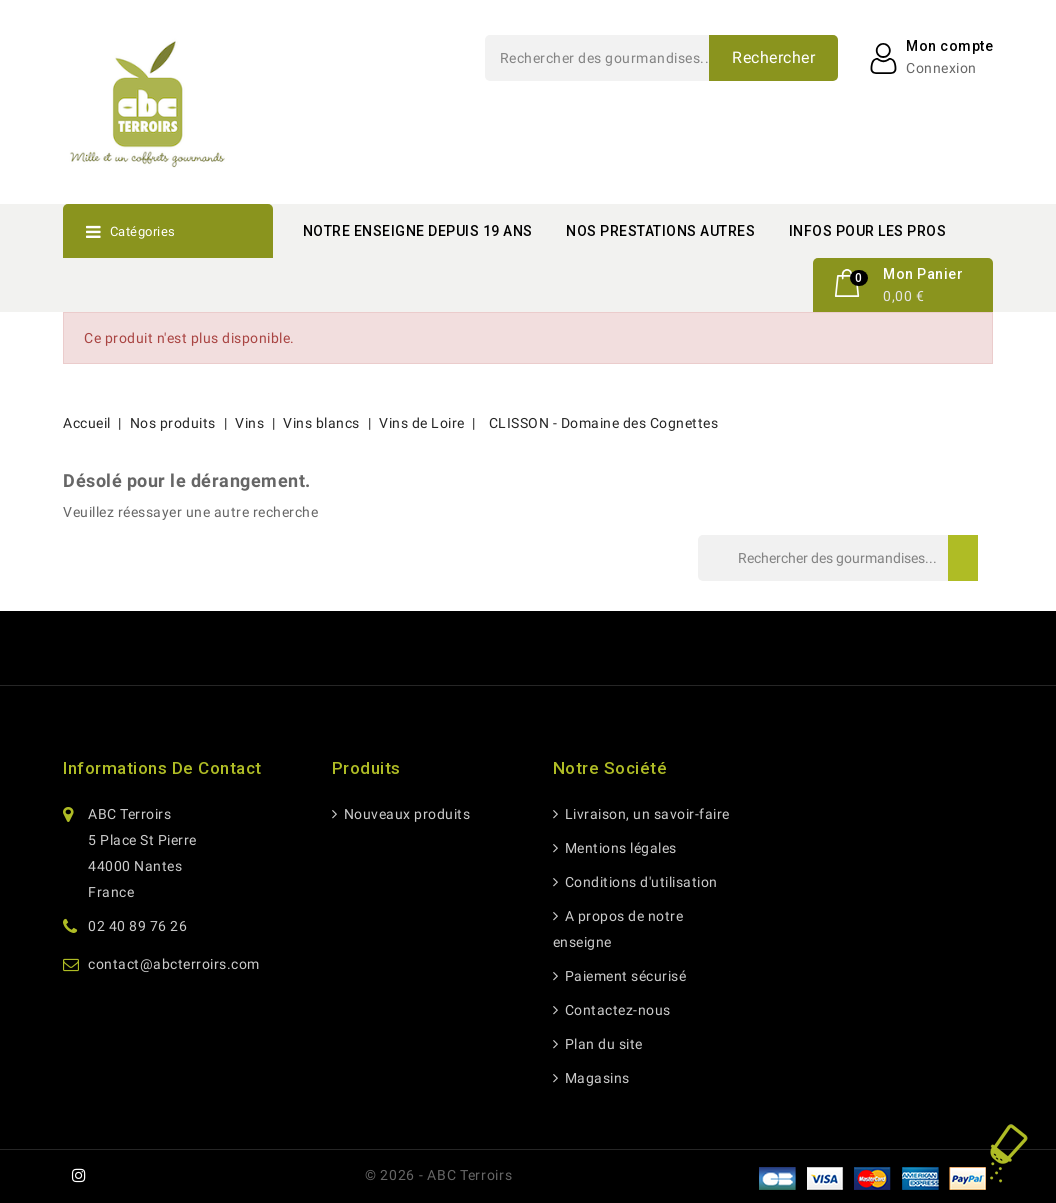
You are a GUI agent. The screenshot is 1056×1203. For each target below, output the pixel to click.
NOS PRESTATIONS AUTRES (660, 231)
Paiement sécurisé (623, 976)
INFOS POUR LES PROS (868, 231)
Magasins (595, 1078)
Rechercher (773, 57)
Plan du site (602, 1044)
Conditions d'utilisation (639, 882)
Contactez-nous (616, 1010)
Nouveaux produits (405, 814)
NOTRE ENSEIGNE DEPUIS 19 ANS (418, 231)
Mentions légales (619, 848)
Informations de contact (162, 768)
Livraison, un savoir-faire (645, 814)
